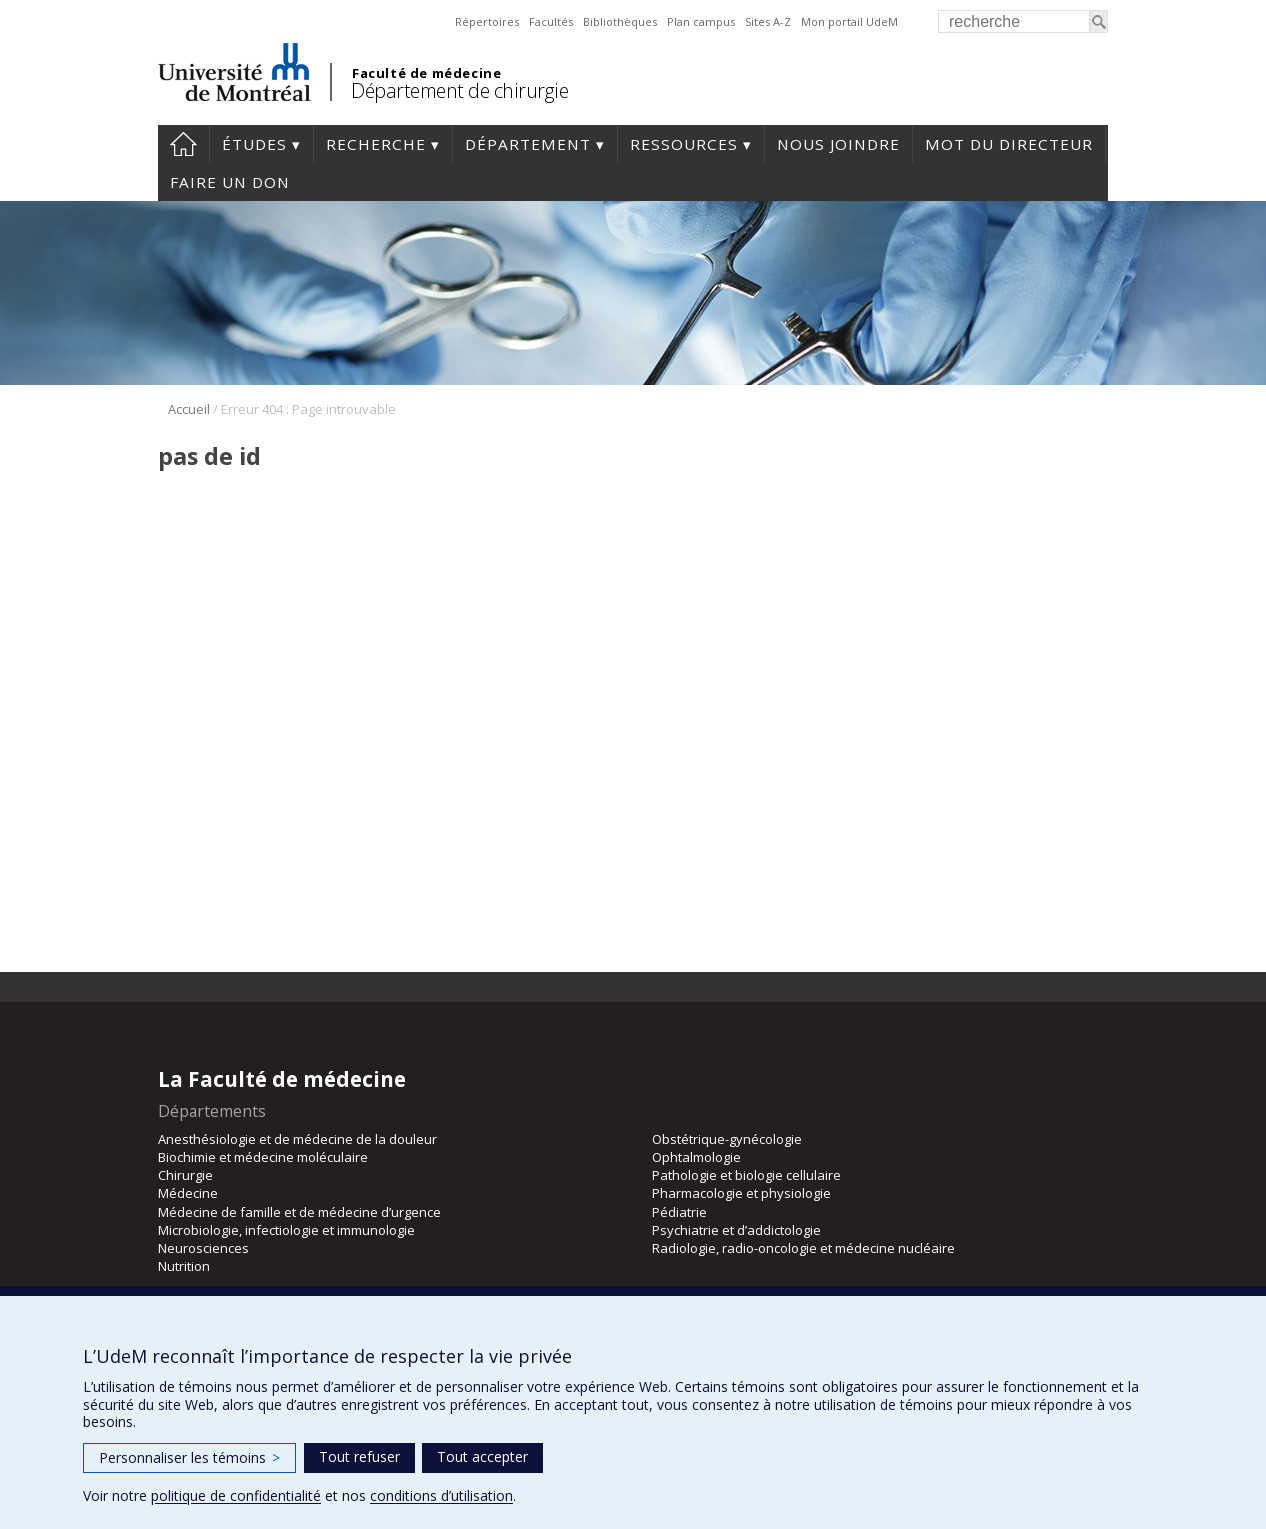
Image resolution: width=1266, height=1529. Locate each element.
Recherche (376, 144)
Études (254, 144)
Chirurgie (185, 1175)
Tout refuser (359, 1456)
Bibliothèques (620, 21)
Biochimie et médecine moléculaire (263, 1157)
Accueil (189, 409)
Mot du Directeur (1009, 144)
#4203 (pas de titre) (183, 144)
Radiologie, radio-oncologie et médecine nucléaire (803, 1248)
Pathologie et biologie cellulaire (746, 1175)
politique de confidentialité (236, 1495)
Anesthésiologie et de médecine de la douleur (297, 1139)
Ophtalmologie (696, 1157)
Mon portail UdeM (849, 21)
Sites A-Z (768, 21)
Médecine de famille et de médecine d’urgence (299, 1212)
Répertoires (487, 21)
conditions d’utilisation (441, 1495)
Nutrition (184, 1266)
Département (528, 144)
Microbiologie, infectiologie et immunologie (286, 1230)
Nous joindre (838, 144)
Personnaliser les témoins (189, 1457)
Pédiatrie (679, 1212)
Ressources (684, 144)
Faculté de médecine (426, 73)
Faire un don (230, 182)
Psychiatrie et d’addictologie (736, 1230)
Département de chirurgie (459, 90)
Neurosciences (203, 1248)
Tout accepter (482, 1456)
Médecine (188, 1193)
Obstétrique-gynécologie (727, 1139)
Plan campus (701, 21)
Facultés (551, 21)
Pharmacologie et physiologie (741, 1193)
